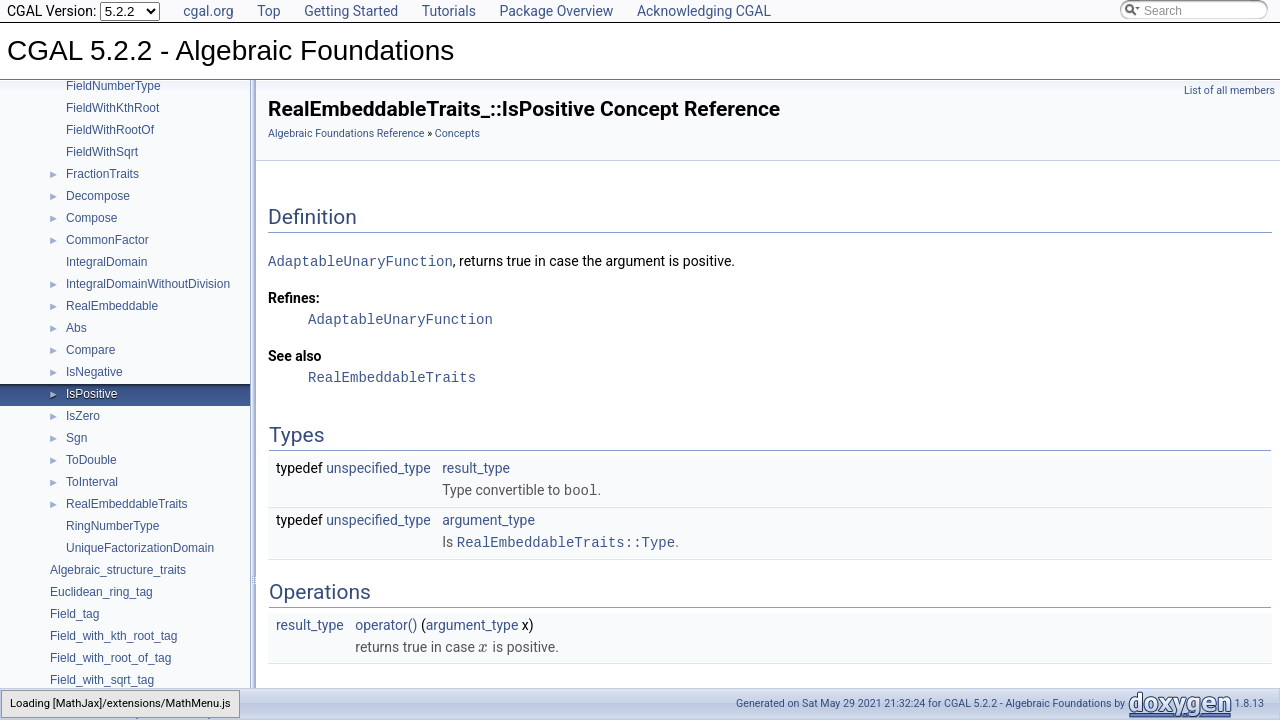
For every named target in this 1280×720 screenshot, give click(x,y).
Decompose (98, 196)
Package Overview (556, 11)
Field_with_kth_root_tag (113, 636)
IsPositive (91, 394)
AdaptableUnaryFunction (360, 260)
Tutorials (449, 11)
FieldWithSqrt (102, 152)
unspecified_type (378, 467)
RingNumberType (112, 526)
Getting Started (351, 11)
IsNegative (94, 372)
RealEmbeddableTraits (127, 504)
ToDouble (91, 460)
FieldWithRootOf (110, 130)
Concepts (457, 133)
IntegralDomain (106, 262)
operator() (386, 622)
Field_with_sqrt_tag (102, 680)
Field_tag (74, 614)
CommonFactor (107, 240)
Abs (76, 328)
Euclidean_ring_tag (101, 592)
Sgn (76, 438)
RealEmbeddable (112, 306)
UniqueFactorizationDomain (140, 548)
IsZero (83, 416)
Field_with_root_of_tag (110, 658)
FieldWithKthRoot (112, 108)
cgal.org (208, 11)
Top (269, 11)
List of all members (1229, 90)
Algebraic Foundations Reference (346, 133)
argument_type (488, 518)
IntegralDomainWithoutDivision (148, 284)
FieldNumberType (113, 86)
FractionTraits (102, 174)
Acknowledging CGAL (704, 11)
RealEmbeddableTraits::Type (566, 539)
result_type (476, 467)
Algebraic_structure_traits (118, 570)
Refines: (294, 297)
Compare (90, 350)
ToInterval (92, 482)
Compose (91, 218)
